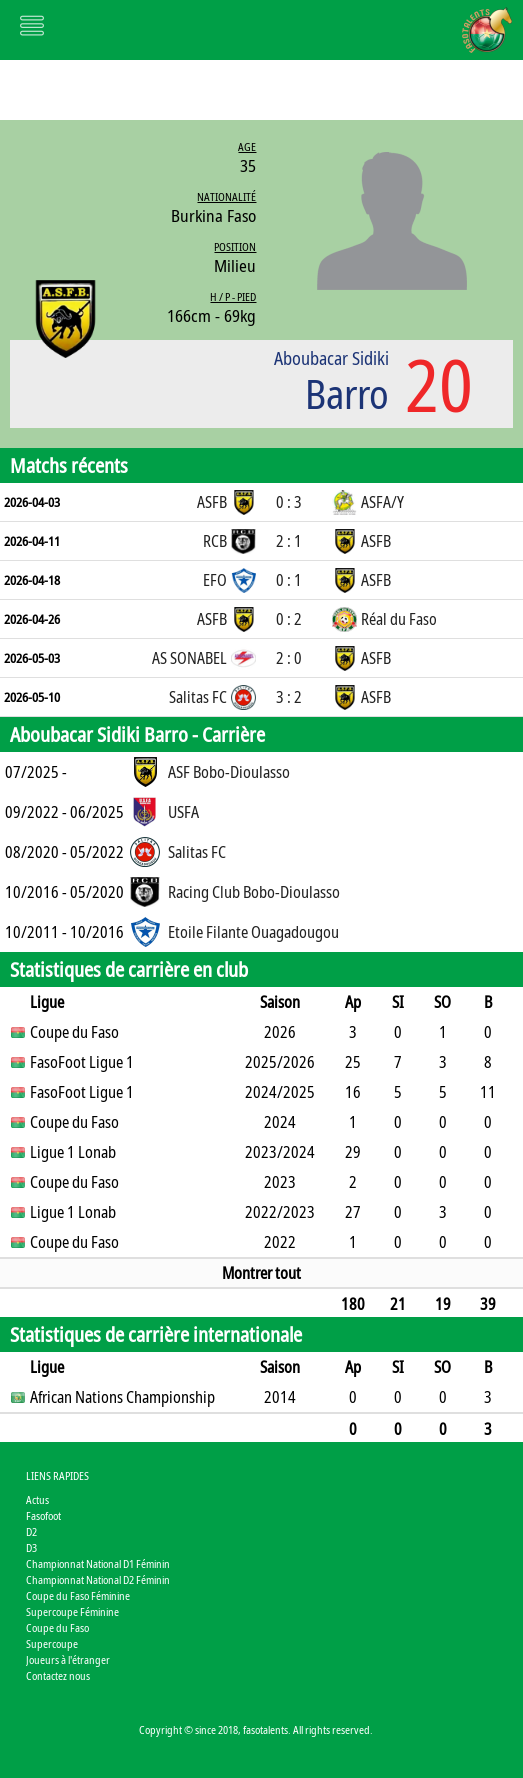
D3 (31, 1547)
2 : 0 (289, 658)
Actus (37, 1499)
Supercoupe (52, 1643)
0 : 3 (289, 502)
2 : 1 (289, 541)
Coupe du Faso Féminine (78, 1595)
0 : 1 (289, 580)
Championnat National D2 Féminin (98, 1579)
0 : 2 (289, 619)
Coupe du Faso (57, 1627)
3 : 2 (289, 697)
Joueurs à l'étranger (68, 1659)
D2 (31, 1531)
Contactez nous (58, 1675)
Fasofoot (43, 1515)
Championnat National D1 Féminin (98, 1563)
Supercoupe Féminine (72, 1611)
